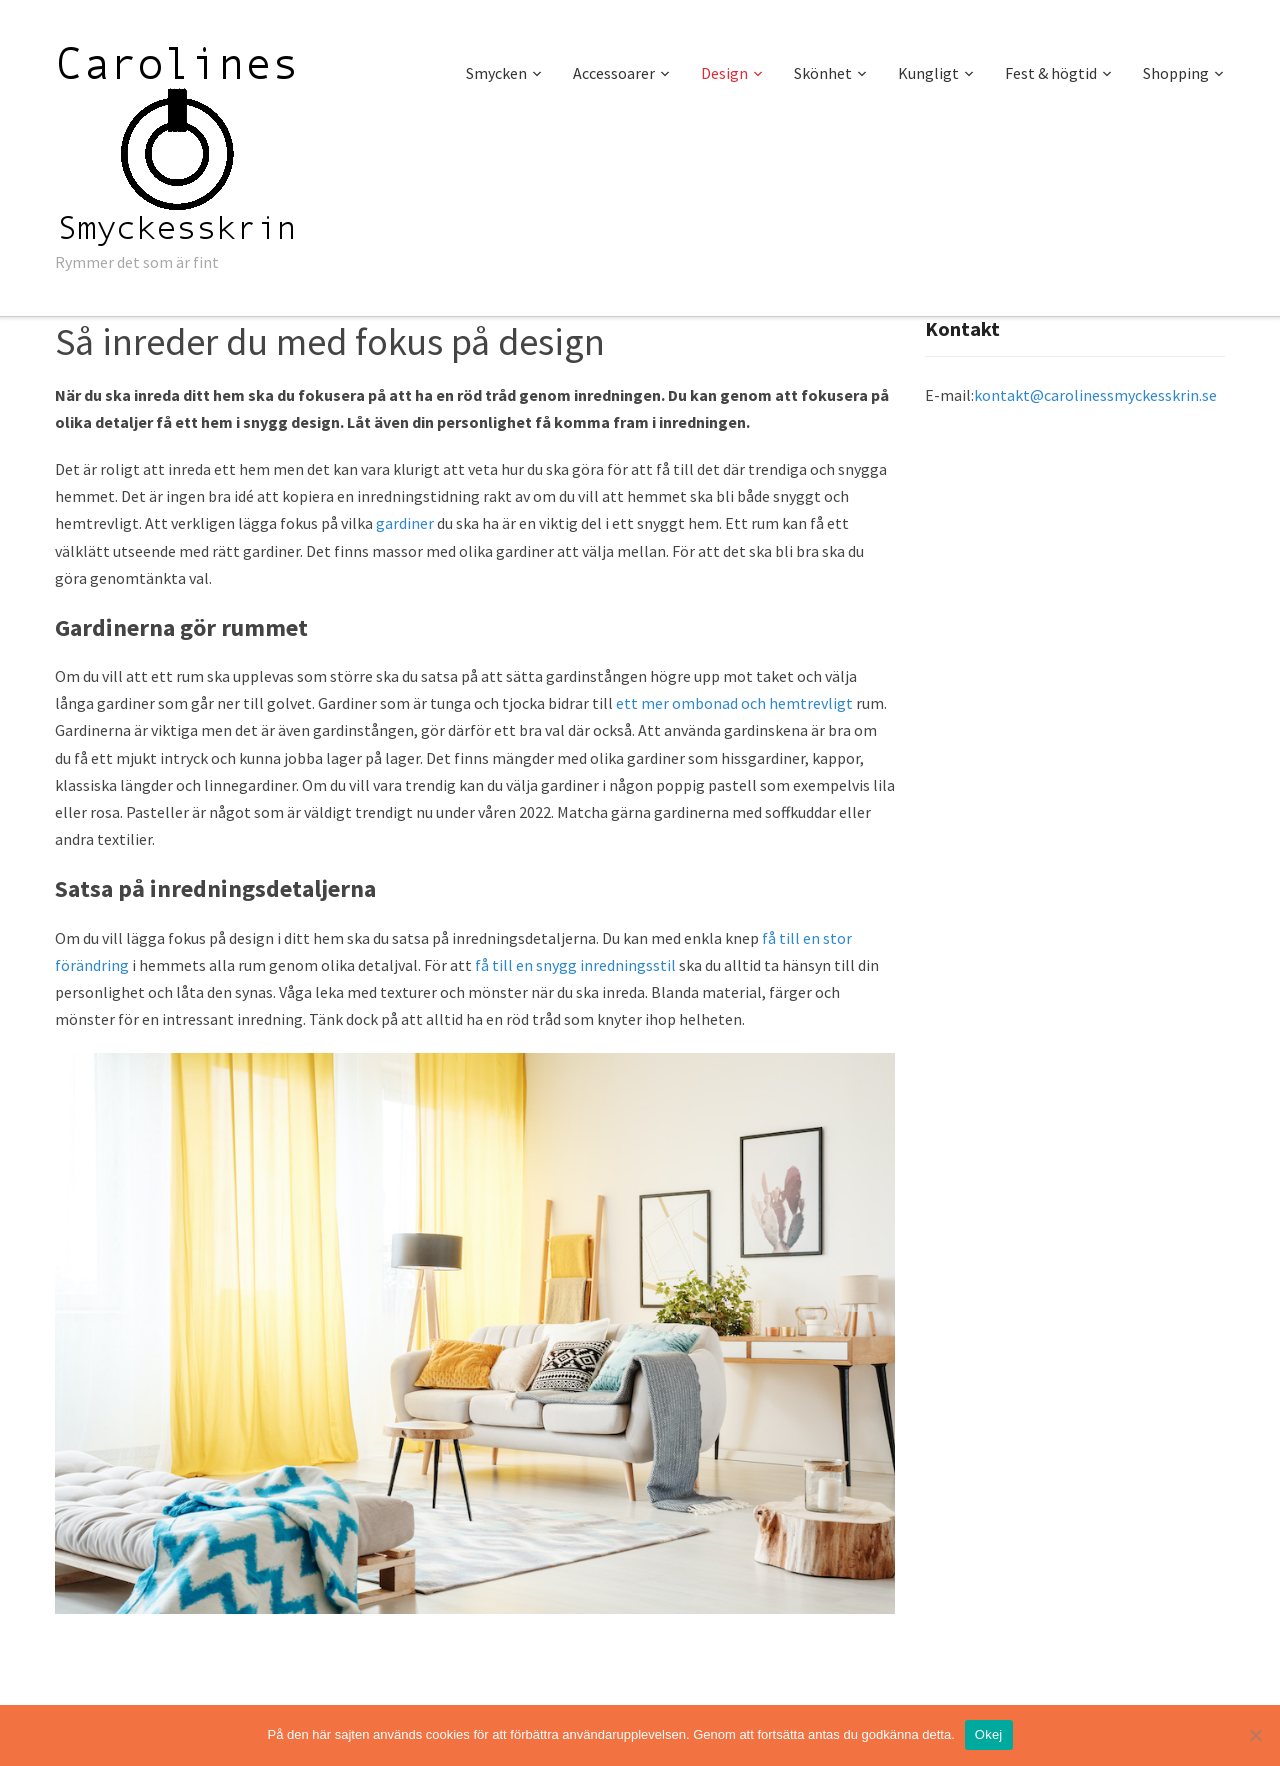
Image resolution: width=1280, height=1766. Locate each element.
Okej (989, 1734)
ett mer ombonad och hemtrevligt (734, 703)
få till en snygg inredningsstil (575, 965)
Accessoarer (614, 73)
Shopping (1176, 73)
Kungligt (928, 73)
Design (724, 73)
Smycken (496, 73)
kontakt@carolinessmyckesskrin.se (1095, 395)
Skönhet (823, 73)
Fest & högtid (1051, 73)
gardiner (405, 523)
